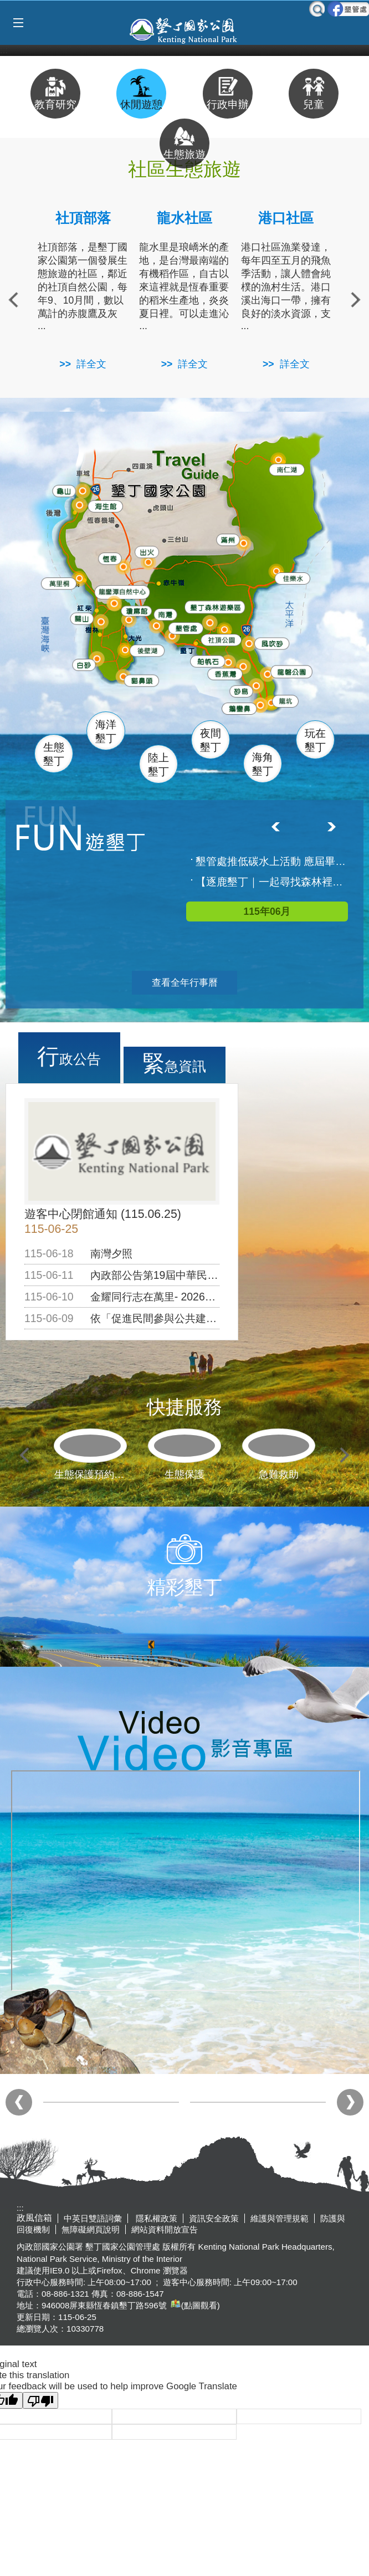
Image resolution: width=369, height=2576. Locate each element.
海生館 (104, 505)
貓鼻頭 (142, 682)
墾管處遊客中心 (210, 627)
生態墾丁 (53, 754)
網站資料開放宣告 (164, 2229)
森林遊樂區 (215, 607)
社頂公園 (226, 641)
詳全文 (91, 364)
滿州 (224, 540)
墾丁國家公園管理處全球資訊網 (184, 29)
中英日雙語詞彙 (93, 2218)
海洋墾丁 (105, 731)
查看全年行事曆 (185, 982)
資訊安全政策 (214, 2218)
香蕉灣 (227, 674)
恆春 (108, 558)
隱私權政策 (155, 2218)
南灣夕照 (111, 1253)
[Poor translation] (40, 2400)
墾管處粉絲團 (348, 9)
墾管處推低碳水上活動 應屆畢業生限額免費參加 (273, 861)
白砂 (83, 664)
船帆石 (208, 659)
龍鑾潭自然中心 (144, 592)
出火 (146, 551)
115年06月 (266, 911)
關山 (83, 618)
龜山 (64, 491)
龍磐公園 (295, 671)
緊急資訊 (174, 1063)
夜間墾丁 (210, 740)
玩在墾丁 (315, 740)
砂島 (243, 691)
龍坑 (284, 702)
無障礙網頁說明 (91, 2229)
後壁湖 (148, 651)
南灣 (165, 612)
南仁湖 (286, 469)
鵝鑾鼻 (239, 708)
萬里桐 (59, 584)
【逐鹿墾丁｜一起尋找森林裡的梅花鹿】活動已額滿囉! (273, 882)
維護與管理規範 (279, 2218)
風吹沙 (274, 645)
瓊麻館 (136, 610)
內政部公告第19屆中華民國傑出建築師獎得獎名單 (207, 1275)
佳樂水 (294, 578)
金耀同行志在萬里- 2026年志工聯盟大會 (184, 1296)
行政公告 (69, 1056)
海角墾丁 (262, 764)
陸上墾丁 (158, 764)
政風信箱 (34, 2217)
